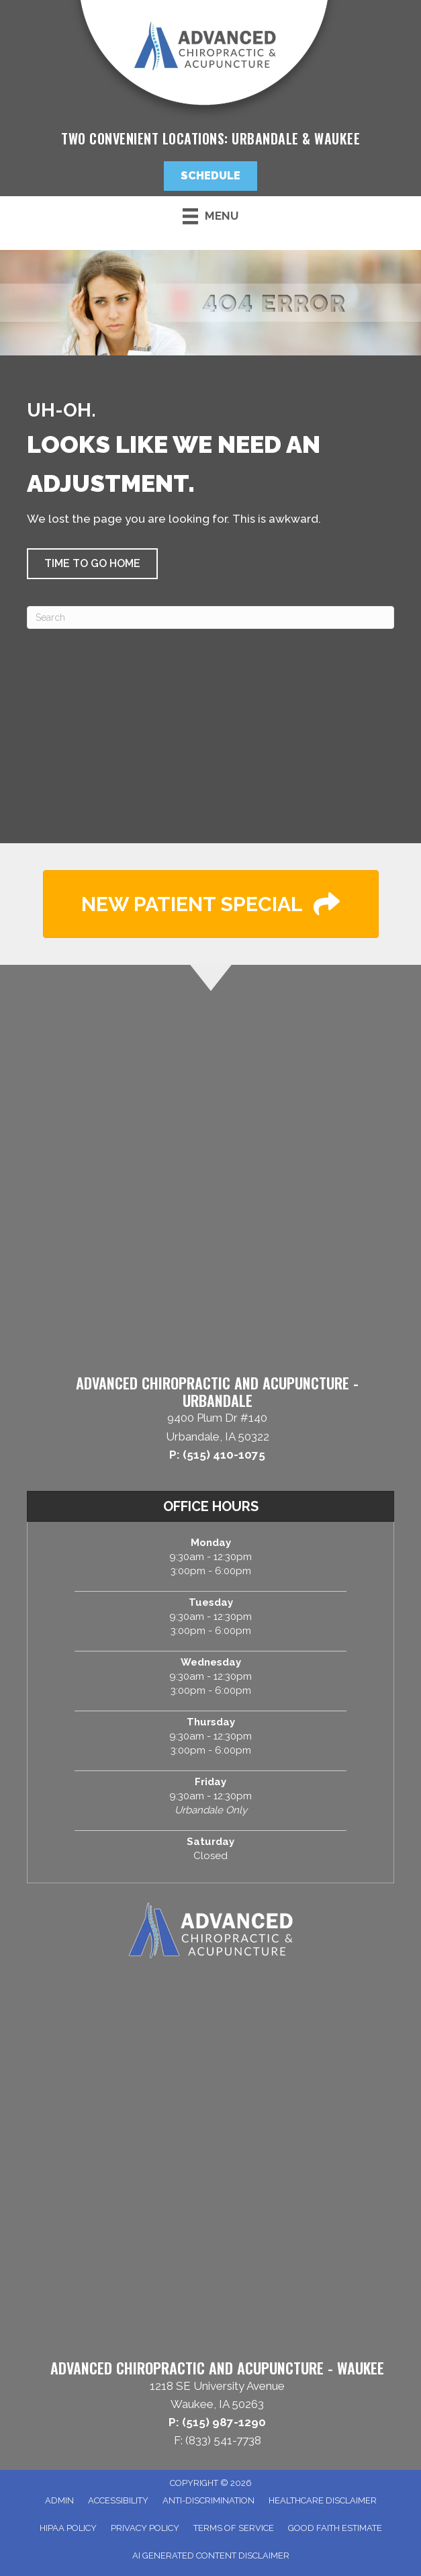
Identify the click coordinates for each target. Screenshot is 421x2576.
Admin (59, 2500)
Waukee (337, 138)
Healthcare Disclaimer (323, 2500)
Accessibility (118, 2500)
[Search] (210, 617)
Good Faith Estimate (335, 2528)
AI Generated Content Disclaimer (210, 2555)
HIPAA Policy (68, 2528)
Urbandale (265, 138)
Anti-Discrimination (208, 2500)
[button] (210, 176)
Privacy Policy (145, 2528)
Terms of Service (233, 2528)
